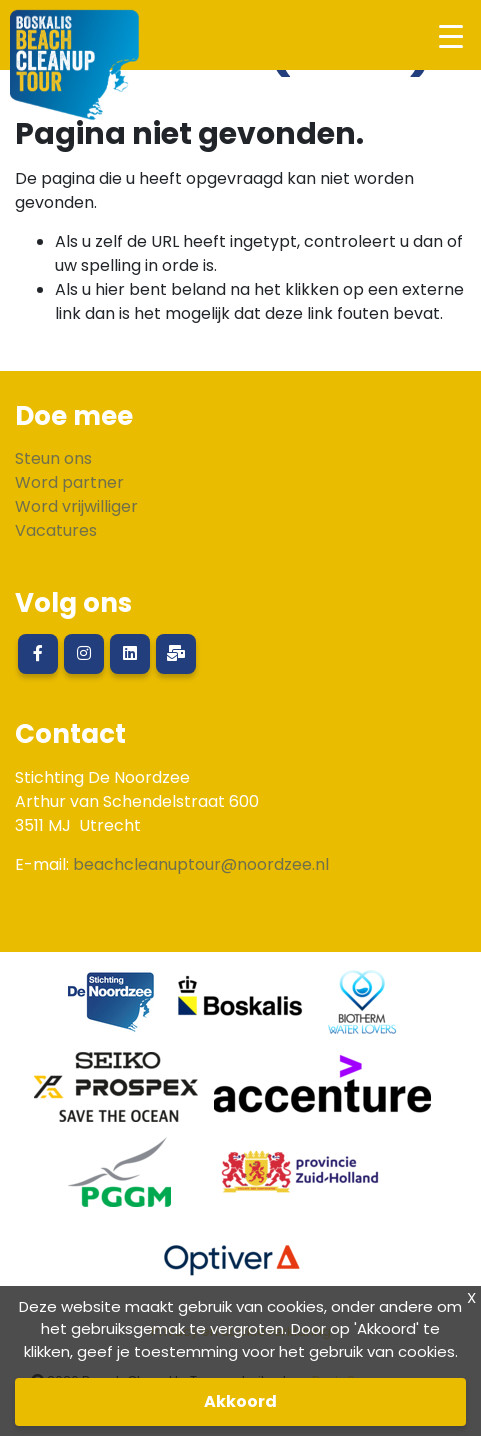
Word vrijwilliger (76, 506)
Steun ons (53, 458)
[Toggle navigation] (450, 35)
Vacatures (56, 530)
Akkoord (240, 1401)
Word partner (69, 482)
